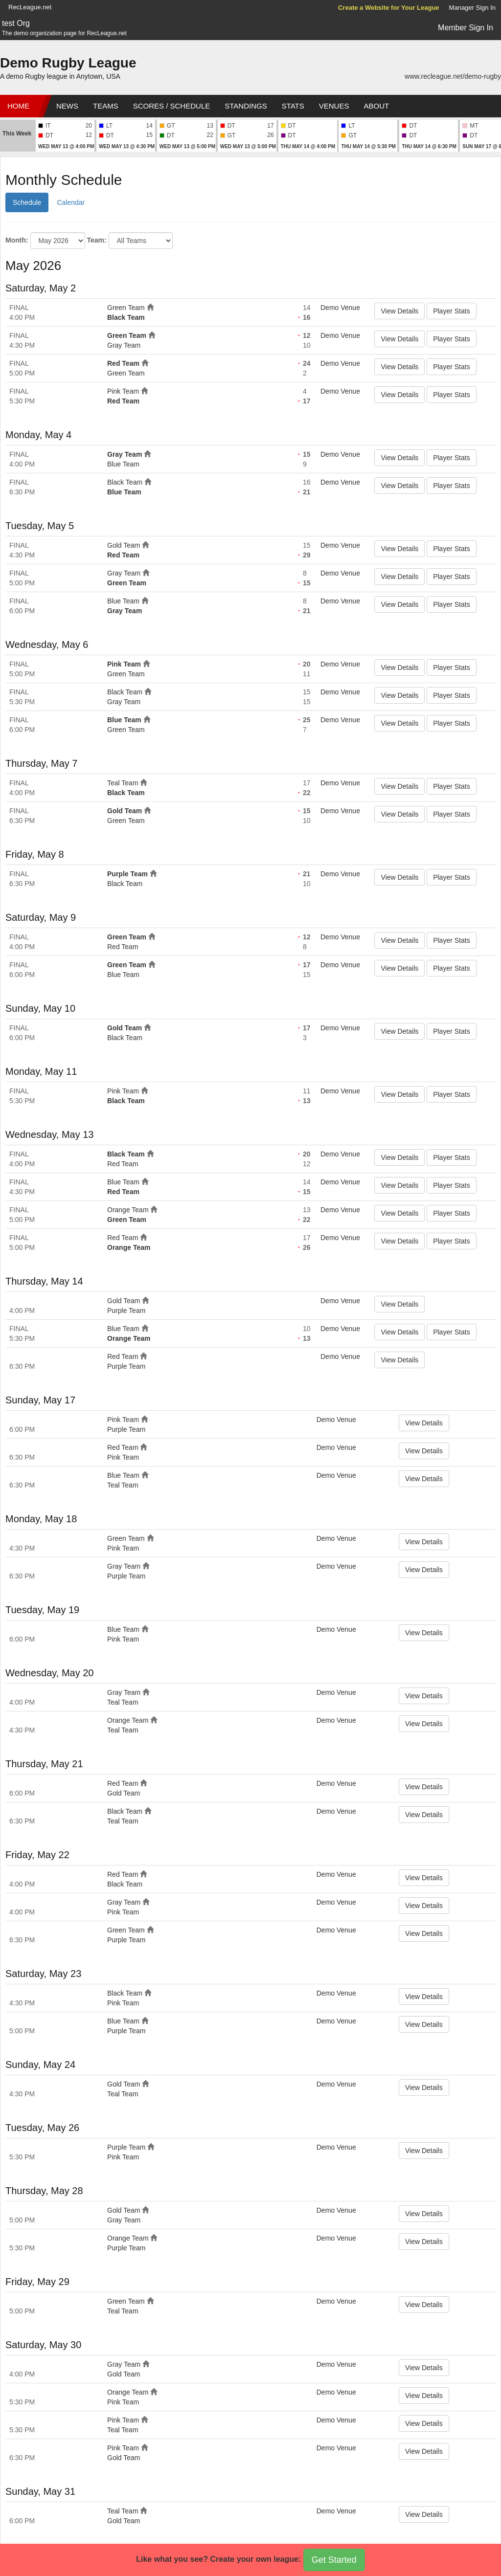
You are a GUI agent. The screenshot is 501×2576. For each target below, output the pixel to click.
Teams (105, 106)
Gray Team (123, 345)
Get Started (334, 2560)
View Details (399, 311)
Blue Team (123, 464)
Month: (16, 240)
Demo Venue (340, 307)
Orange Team (128, 1210)
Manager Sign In (472, 7)
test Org (16, 23)
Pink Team (123, 391)
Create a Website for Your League (388, 7)
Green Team (126, 307)
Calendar (71, 202)
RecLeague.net (29, 7)
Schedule (27, 202)
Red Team (123, 363)
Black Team (126, 317)
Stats (293, 106)
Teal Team (122, 783)
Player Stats (451, 311)
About (376, 106)
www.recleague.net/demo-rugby (453, 76)
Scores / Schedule (171, 106)
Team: (96, 240)
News (67, 106)
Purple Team (127, 874)
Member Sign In (465, 27)
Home (18, 106)
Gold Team (123, 545)
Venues (334, 106)
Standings (246, 106)
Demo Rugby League (68, 62)
